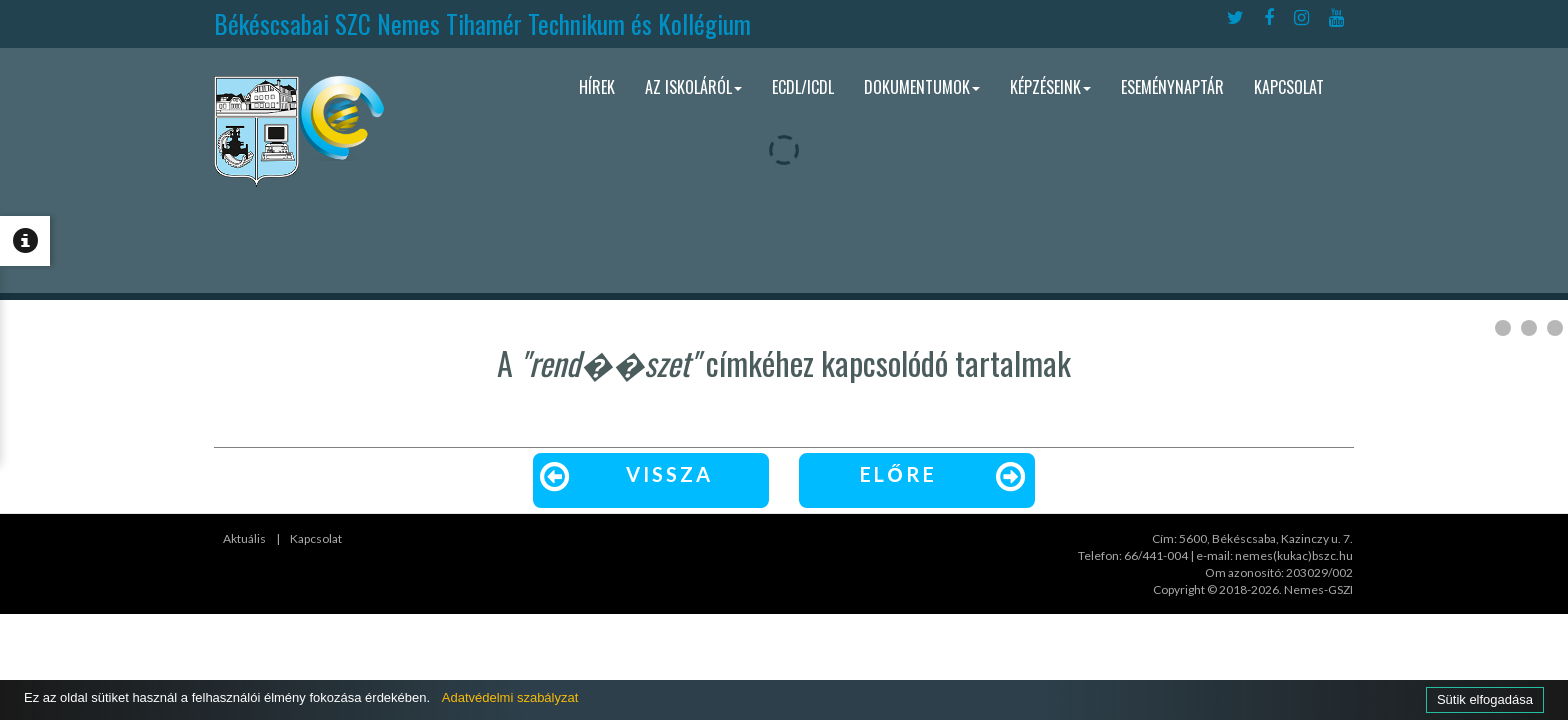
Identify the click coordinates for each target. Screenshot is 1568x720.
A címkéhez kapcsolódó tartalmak (784, 362)
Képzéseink (1050, 87)
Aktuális (244, 538)
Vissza (624, 474)
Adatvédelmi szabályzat (546, 697)
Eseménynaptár (1172, 87)
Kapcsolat (1289, 87)
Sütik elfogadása (1481, 699)
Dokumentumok (922, 87)
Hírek (597, 87)
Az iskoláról (693, 87)
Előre (946, 474)
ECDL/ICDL (803, 87)
